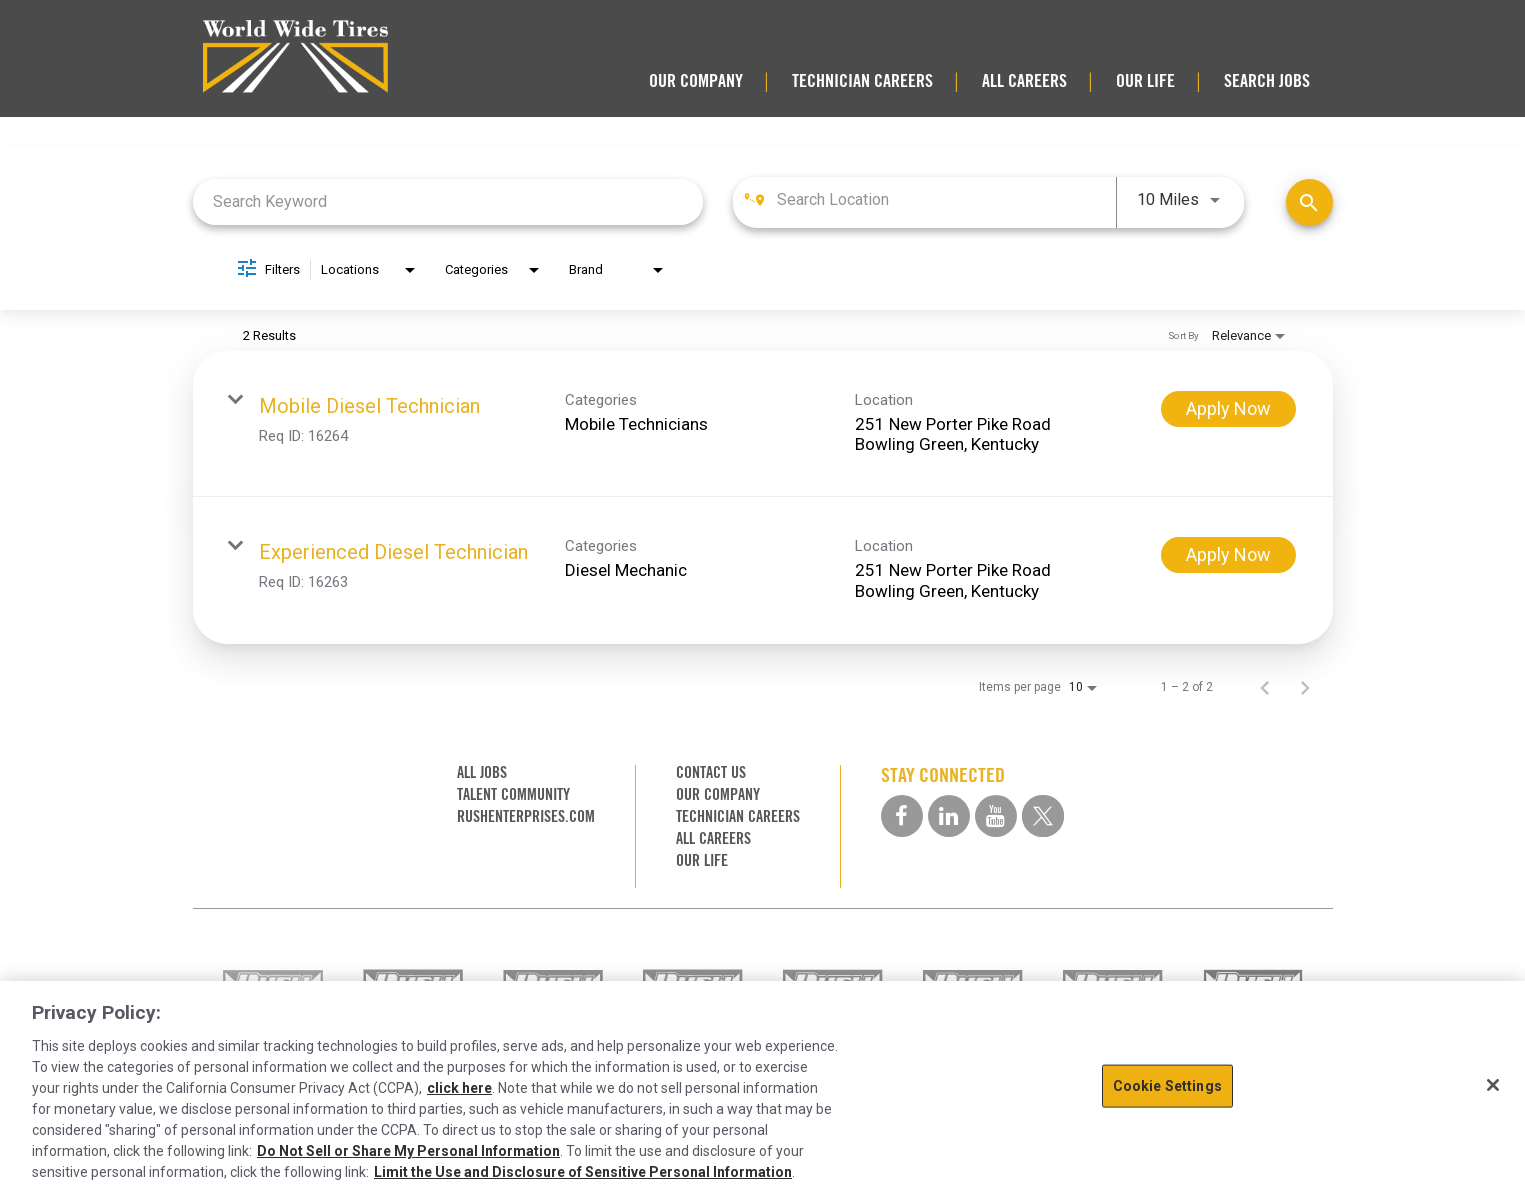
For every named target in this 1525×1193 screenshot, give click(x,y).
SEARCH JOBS (1267, 81)
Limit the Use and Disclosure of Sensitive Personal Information (583, 1172)
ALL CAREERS (1024, 81)
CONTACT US (711, 772)
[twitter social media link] (1043, 816)
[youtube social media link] (996, 816)
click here (459, 1088)
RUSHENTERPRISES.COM (526, 816)
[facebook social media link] (902, 816)
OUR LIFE (1145, 81)
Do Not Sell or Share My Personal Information (408, 1151)
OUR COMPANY (696, 81)
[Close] (1493, 1085)
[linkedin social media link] (949, 816)
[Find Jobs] (1309, 202)
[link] (763, 424)
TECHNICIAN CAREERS (862, 81)
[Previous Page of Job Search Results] (1265, 687)
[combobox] (448, 201)
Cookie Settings (1167, 1086)
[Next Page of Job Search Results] (1305, 687)
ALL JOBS (482, 772)
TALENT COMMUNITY (513, 794)
